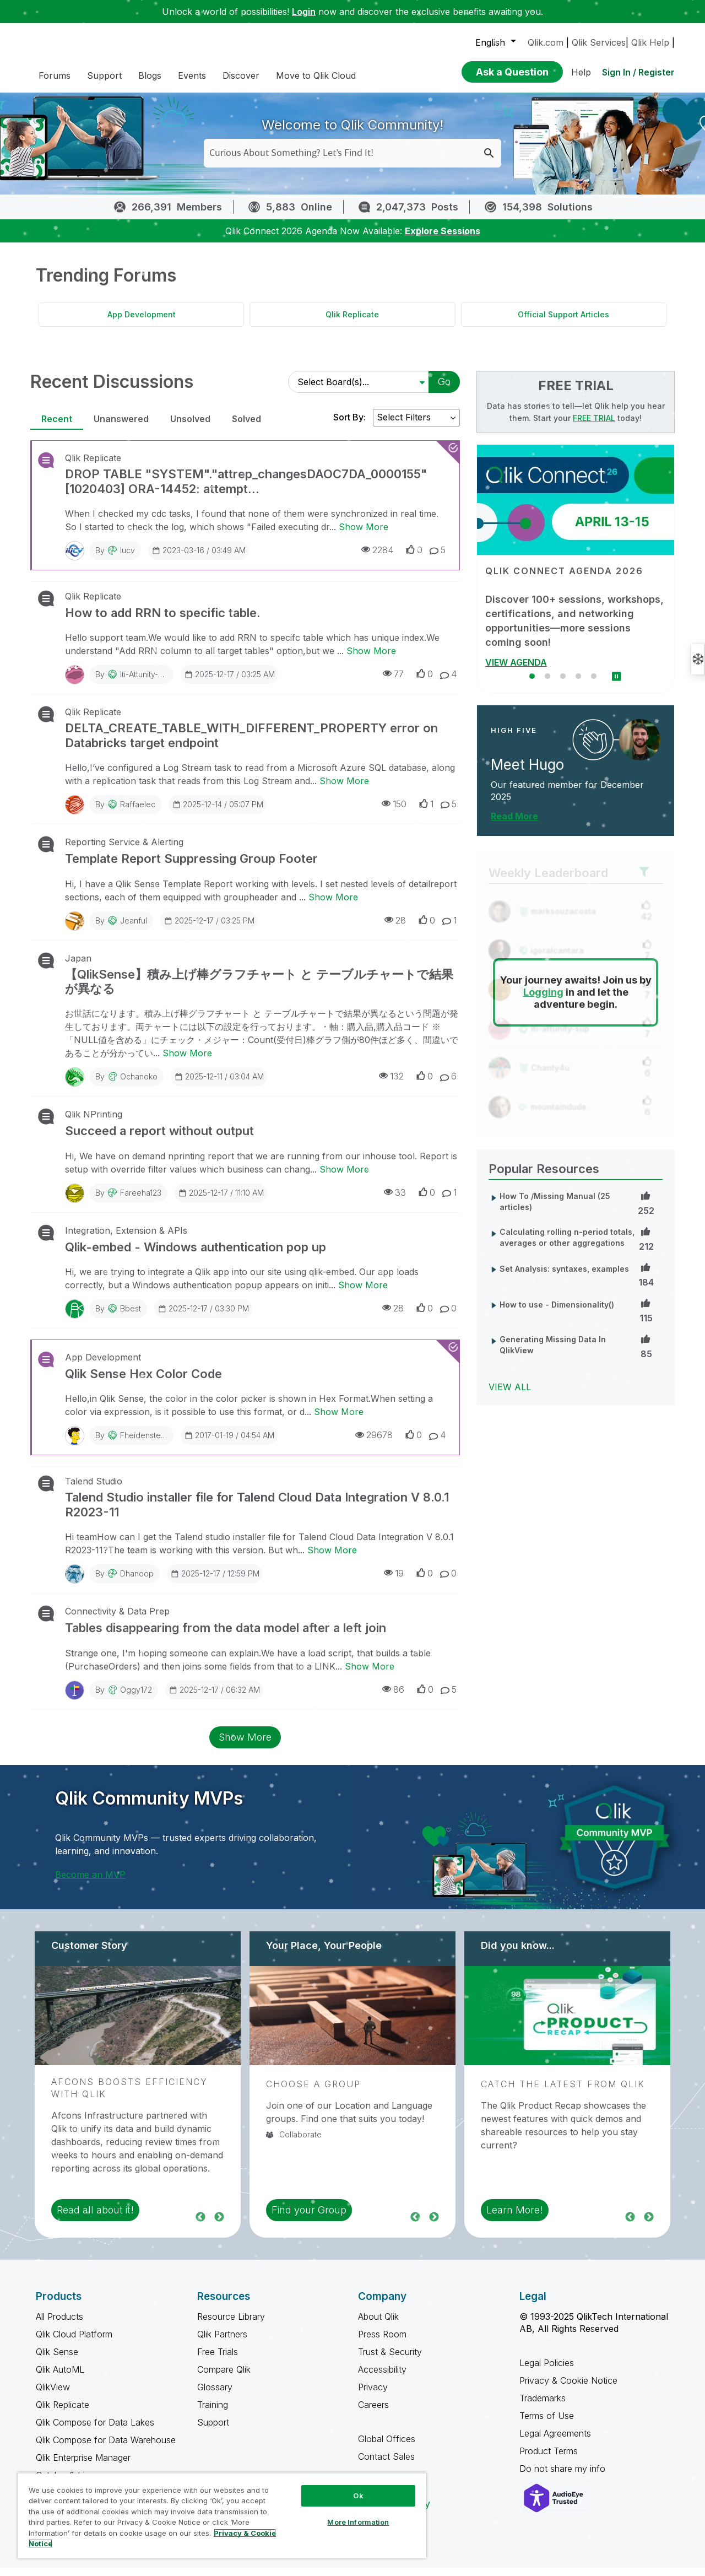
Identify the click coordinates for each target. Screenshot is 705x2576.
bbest (130, 1316)
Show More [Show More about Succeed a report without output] (344, 1177)
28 (395, 928)
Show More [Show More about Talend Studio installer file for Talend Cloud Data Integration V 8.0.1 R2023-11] (332, 1558)
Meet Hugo (527, 772)
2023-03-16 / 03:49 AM (198, 558)
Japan (78, 966)
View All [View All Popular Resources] (510, 1395)
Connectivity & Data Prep (117, 1619)
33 (395, 1200)
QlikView (53, 2395)
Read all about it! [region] (95, 2218)
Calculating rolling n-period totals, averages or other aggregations (567, 1245)
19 (394, 1581)
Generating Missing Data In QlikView (553, 1353)
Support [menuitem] (104, 75)
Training (212, 2412)
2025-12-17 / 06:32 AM (214, 1697)
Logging (543, 1000)
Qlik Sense (57, 2360)
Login (304, 11)
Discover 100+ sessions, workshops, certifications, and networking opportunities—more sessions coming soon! (574, 629)
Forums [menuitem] (54, 75)
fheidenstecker (148, 1443)
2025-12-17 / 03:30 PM (203, 1316)
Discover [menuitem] (241, 75)
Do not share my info (563, 2476)
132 (391, 1084)
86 (393, 1697)
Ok (358, 2495)
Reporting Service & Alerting (124, 850)
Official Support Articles (563, 322)
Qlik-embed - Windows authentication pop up (195, 1255)
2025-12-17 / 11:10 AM (221, 1200)
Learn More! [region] (514, 2218)
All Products (59, 2324)
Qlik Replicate (352, 322)
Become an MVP (90, 1882)
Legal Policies (546, 2371)
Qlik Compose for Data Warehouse (106, 2448)
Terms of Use (546, 2423)
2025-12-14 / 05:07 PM (217, 812)
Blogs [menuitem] (149, 75)
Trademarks (542, 2406)
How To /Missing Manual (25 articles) (555, 1210)
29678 (374, 1443)
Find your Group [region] (309, 2218)
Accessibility (382, 2377)
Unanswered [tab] (121, 427)
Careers (373, 2412)
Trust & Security (390, 2360)
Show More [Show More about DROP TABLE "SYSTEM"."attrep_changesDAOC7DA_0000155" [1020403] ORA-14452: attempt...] (363, 535)
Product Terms (548, 2459)
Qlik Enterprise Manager (83, 2465)
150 (394, 812)
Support (213, 2430)
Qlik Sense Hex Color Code (143, 1382)
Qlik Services (599, 42)
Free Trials (217, 2360)
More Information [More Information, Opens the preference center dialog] (358, 2522)
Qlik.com (545, 42)
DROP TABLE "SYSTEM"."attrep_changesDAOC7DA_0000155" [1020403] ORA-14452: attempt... (246, 489)
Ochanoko (139, 1084)
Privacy (373, 2395)
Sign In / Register (638, 72)
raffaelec (137, 812)
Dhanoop (137, 1581)
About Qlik (378, 2324)
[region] (222, 2515)
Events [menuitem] (192, 75)
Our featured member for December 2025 (567, 799)
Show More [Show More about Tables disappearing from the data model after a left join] (369, 1674)
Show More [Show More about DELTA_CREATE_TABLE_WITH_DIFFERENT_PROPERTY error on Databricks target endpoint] (344, 789)
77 (393, 682)
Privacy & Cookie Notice (568, 2388)
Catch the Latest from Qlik (563, 2092)
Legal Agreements (555, 2441)
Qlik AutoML (60, 2377)
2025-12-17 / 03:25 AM (229, 682)
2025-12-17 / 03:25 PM (209, 928)
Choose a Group (313, 2092)
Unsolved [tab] (190, 427)
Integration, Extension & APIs (126, 1238)
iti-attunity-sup (146, 682)
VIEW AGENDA (516, 671)
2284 (377, 558)
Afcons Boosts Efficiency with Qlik (129, 2096)
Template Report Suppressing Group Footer (191, 867)
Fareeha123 (140, 1201)
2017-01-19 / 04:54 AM (229, 1443)
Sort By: (349, 425)
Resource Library (231, 2324)
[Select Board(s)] (357, 390)
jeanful (133, 928)
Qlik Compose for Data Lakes (95, 2430)
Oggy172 (136, 1698)
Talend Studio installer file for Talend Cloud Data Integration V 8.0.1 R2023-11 (257, 1512)
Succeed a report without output (159, 1139)
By (115, 558)
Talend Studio (93, 1489)
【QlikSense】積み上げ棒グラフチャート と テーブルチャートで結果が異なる (259, 989)
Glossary (214, 2395)
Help (581, 72)
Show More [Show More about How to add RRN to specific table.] (371, 659)
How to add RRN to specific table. (163, 621)
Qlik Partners (222, 2342)
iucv (127, 558)
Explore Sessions (442, 239)
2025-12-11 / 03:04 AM (219, 1084)
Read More (514, 824)
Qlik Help (650, 42)
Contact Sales (386, 2464)
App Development (141, 322)
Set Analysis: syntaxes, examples (564, 1277)
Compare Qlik (224, 2377)
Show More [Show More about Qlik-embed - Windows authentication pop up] (363, 1293)
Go (444, 390)
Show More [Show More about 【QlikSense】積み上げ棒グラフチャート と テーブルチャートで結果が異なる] (187, 1061)
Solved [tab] (246, 427)
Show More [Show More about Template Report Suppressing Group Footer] (333, 905)
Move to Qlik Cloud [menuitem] (316, 75)
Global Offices (386, 2447)
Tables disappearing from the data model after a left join (225, 1636)
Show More (245, 1745)
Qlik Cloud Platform (74, 2342)
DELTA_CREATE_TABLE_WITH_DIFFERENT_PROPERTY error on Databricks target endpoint (251, 743)
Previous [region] (200, 2224)
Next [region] (219, 2224)
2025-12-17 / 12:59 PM (214, 1581)
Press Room (382, 2342)
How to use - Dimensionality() (557, 1312)
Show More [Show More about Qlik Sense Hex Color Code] (339, 1419)
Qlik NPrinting (93, 1122)
